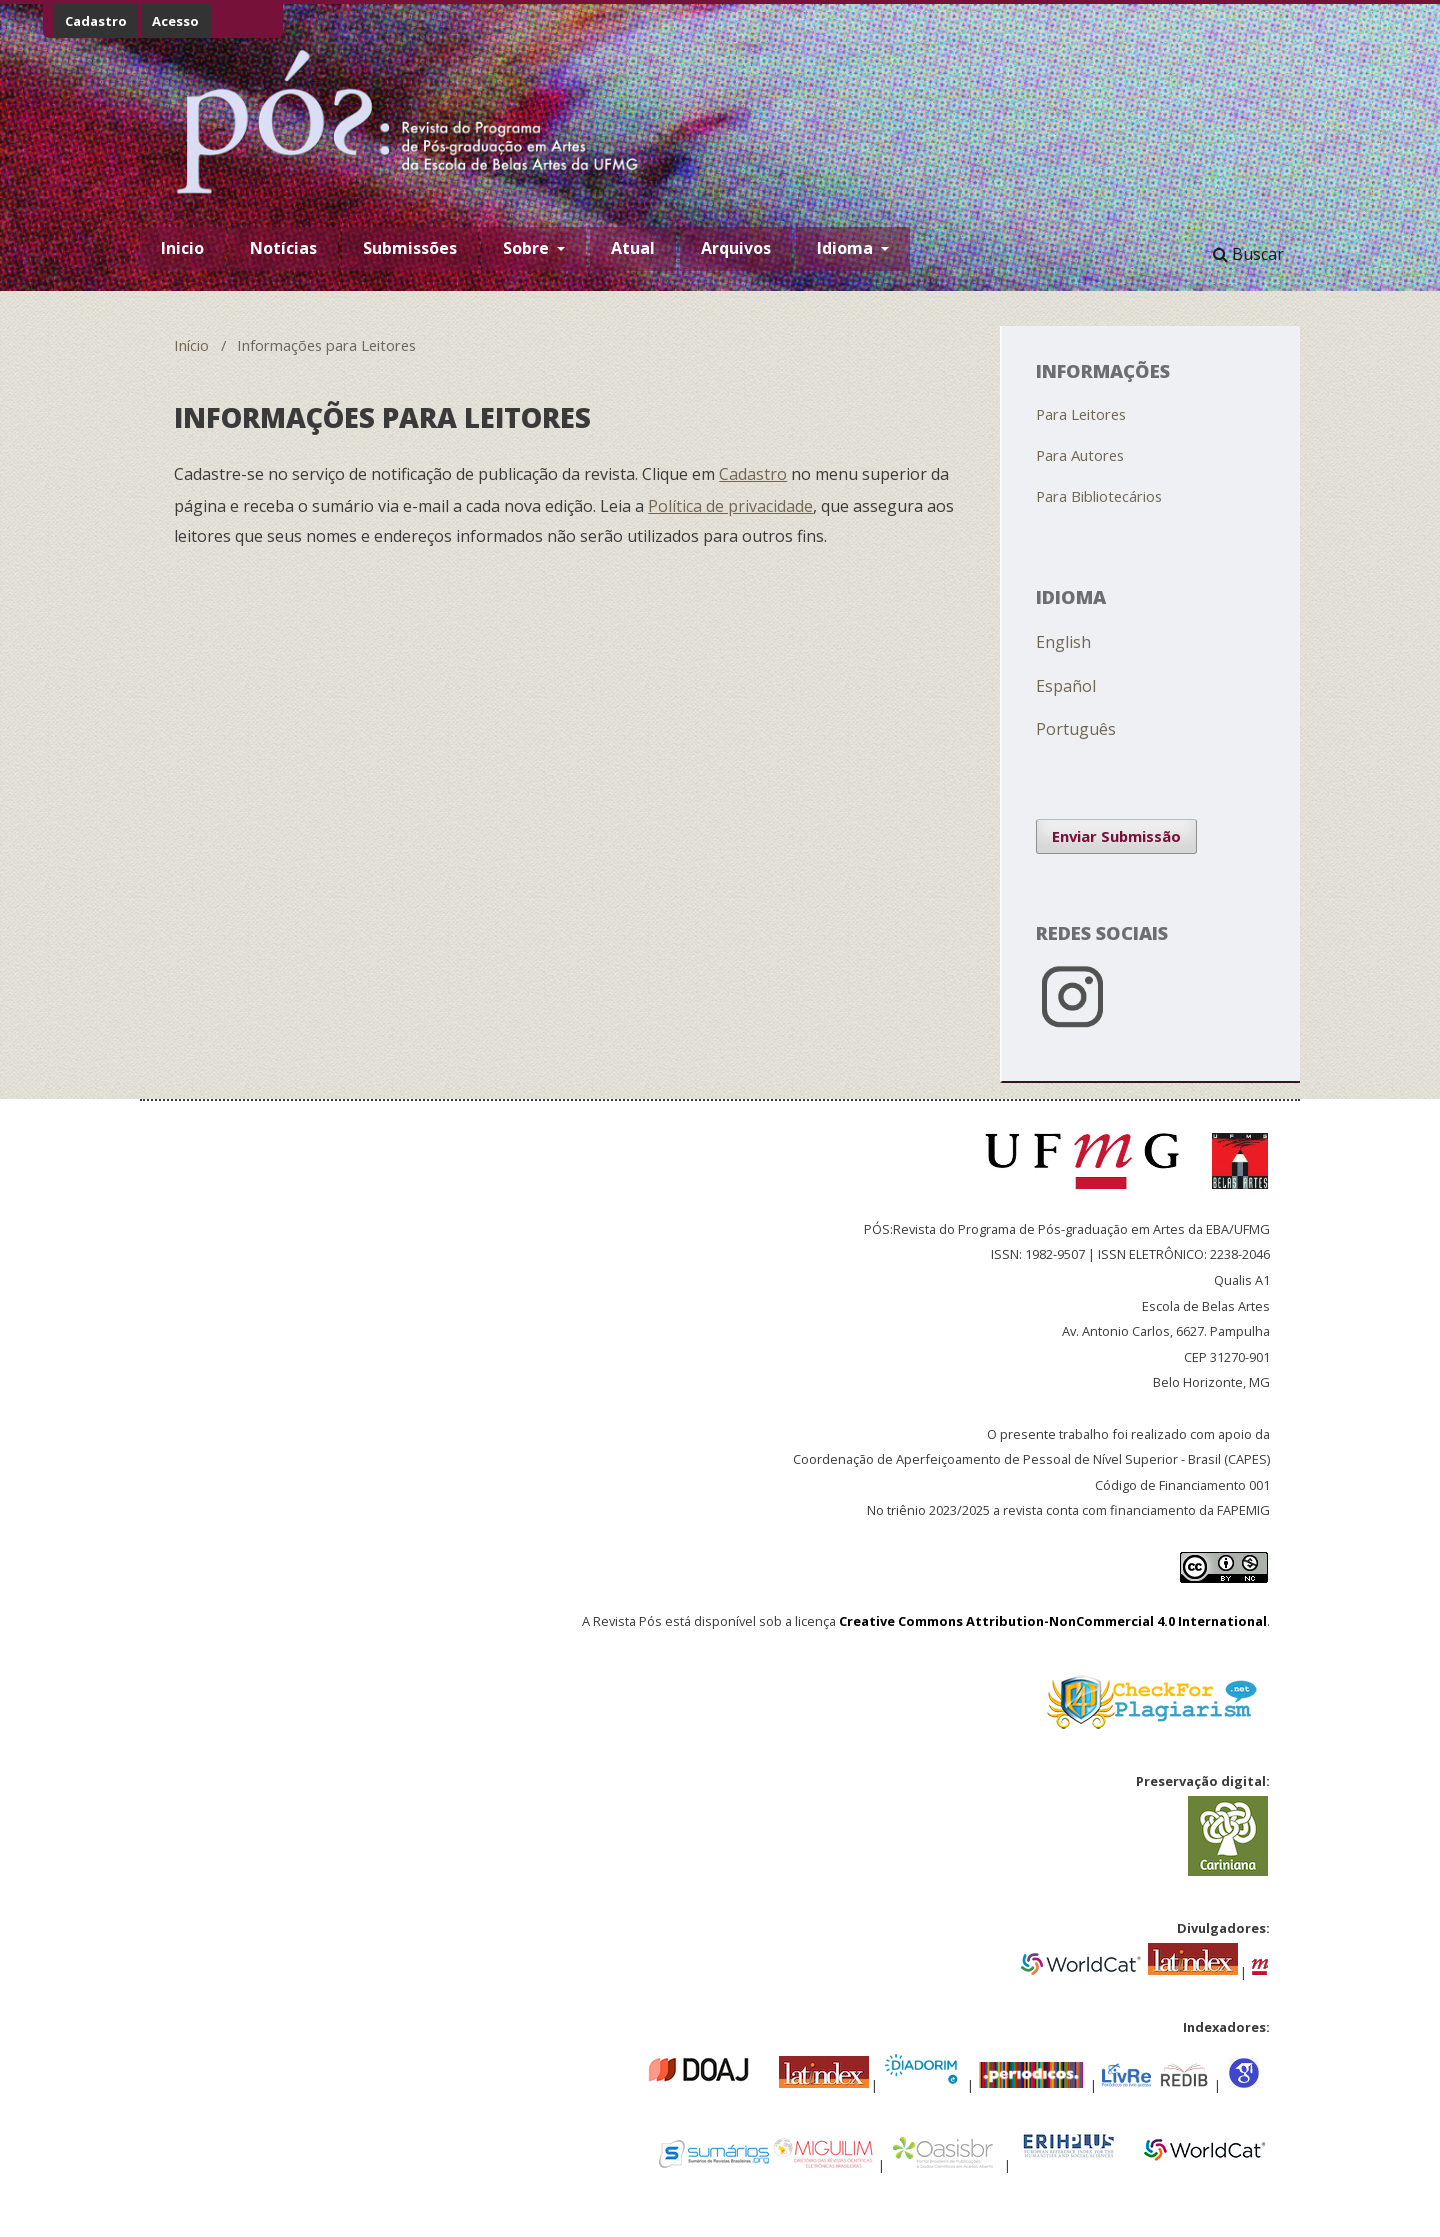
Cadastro (96, 21)
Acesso (175, 21)
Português (1076, 729)
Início (191, 345)
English (1063, 642)
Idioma (847, 248)
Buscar (1248, 254)
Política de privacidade (730, 506)
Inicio (182, 248)
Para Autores (1080, 455)
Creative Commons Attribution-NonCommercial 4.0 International (1053, 1621)
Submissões (410, 248)
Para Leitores (1081, 414)
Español (1066, 686)
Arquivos (736, 248)
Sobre (528, 248)
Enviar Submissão (1116, 836)
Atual (633, 248)
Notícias (283, 248)
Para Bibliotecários (1099, 496)
